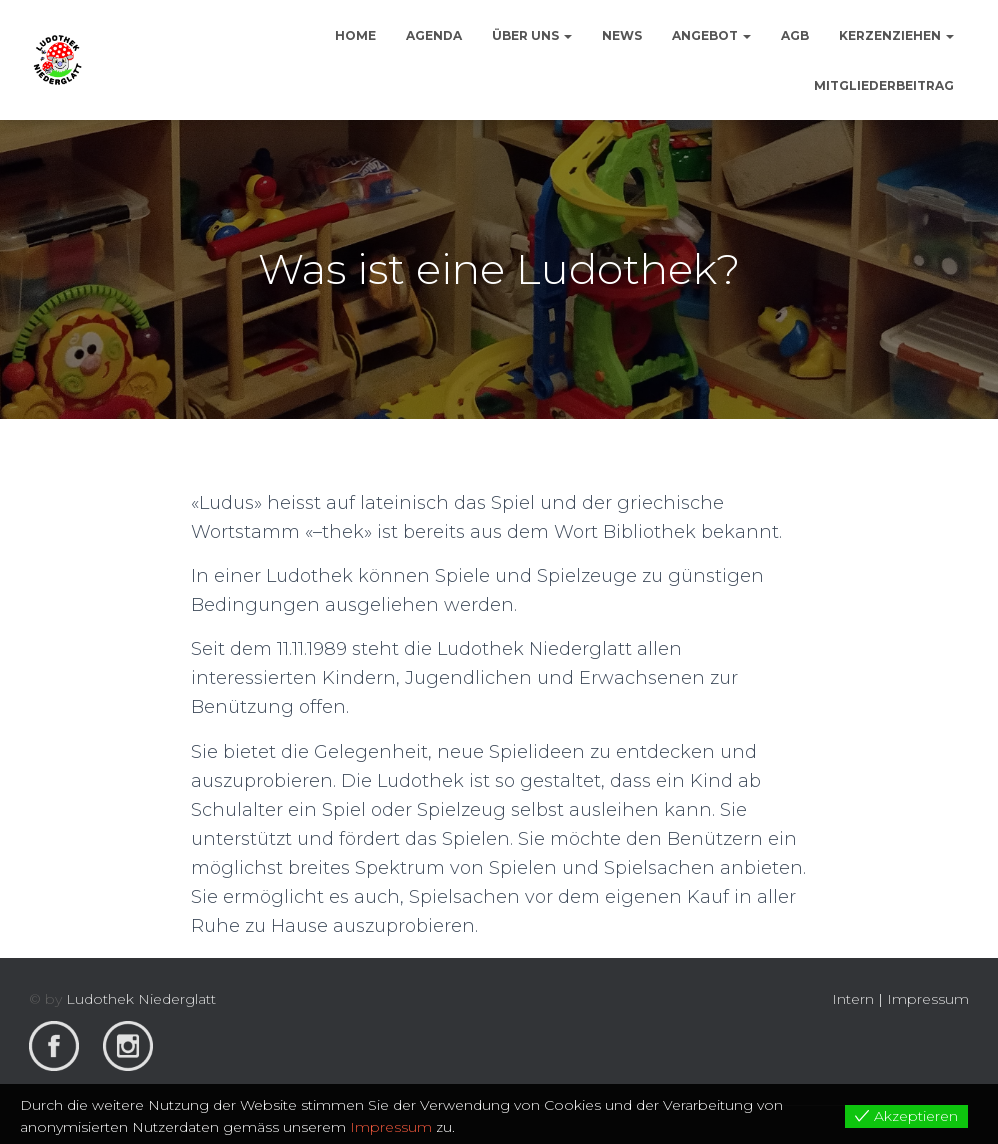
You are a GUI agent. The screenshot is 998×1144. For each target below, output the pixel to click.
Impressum (928, 999)
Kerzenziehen (896, 35)
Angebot (711, 35)
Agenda (434, 35)
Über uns (532, 35)
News (622, 35)
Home (355, 35)
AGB (795, 35)
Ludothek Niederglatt (141, 999)
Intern (853, 999)
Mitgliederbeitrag (884, 85)
